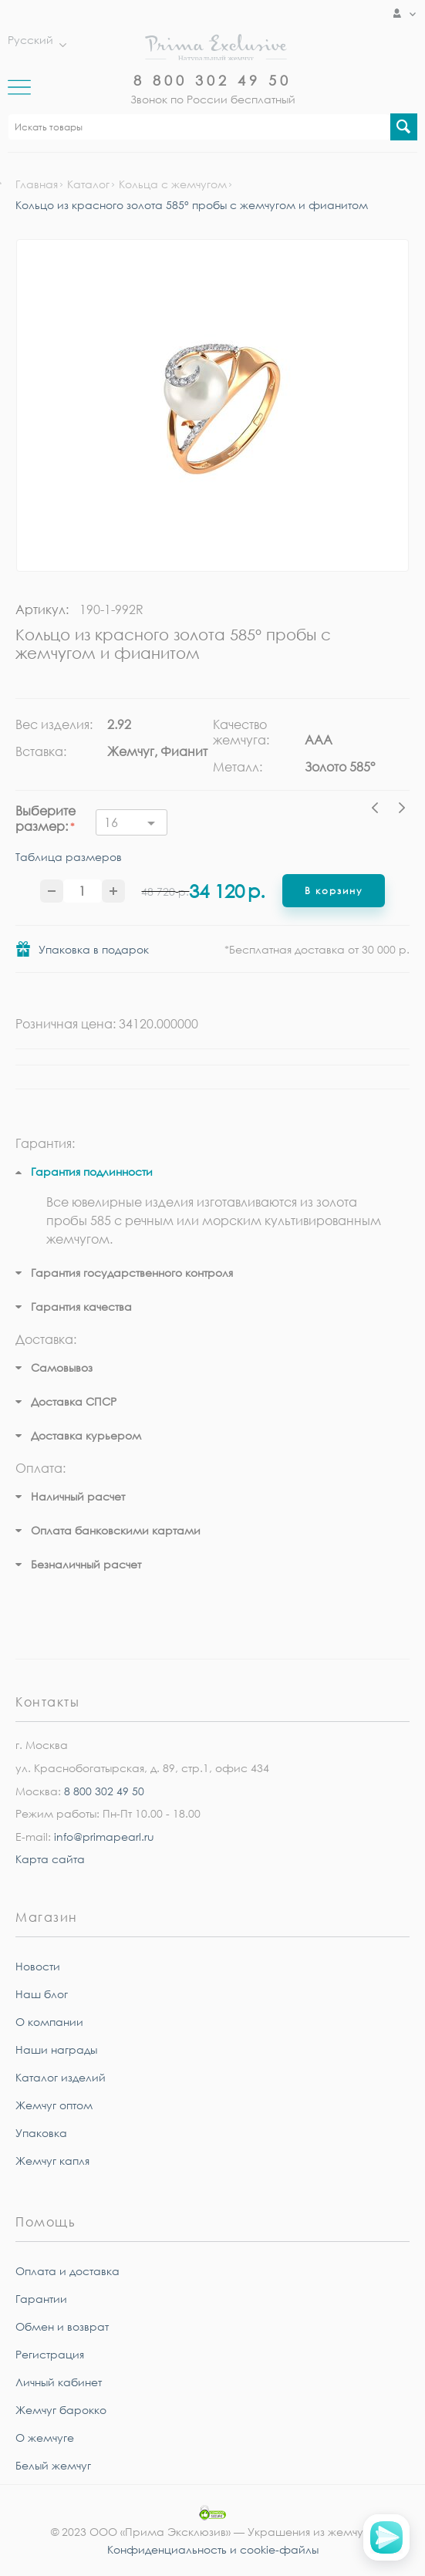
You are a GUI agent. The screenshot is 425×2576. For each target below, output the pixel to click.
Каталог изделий (60, 2077)
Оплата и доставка (67, 2270)
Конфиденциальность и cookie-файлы (213, 2549)
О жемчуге (44, 2437)
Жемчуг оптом (54, 2105)
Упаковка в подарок (94, 949)
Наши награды (56, 2049)
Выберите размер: (45, 818)
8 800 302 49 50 (212, 80)
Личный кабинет (58, 2382)
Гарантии (41, 2298)
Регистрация (49, 2354)
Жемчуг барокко (60, 2409)
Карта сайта (50, 1858)
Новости (37, 1966)
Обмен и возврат (62, 2326)
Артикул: (42, 609)
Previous (378, 810)
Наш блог (41, 1993)
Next (402, 810)
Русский (33, 40)
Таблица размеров (68, 857)
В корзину (334, 890)
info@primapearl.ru (104, 1836)
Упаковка (41, 2132)
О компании (49, 2021)
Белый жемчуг (53, 2465)
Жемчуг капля (52, 2160)
